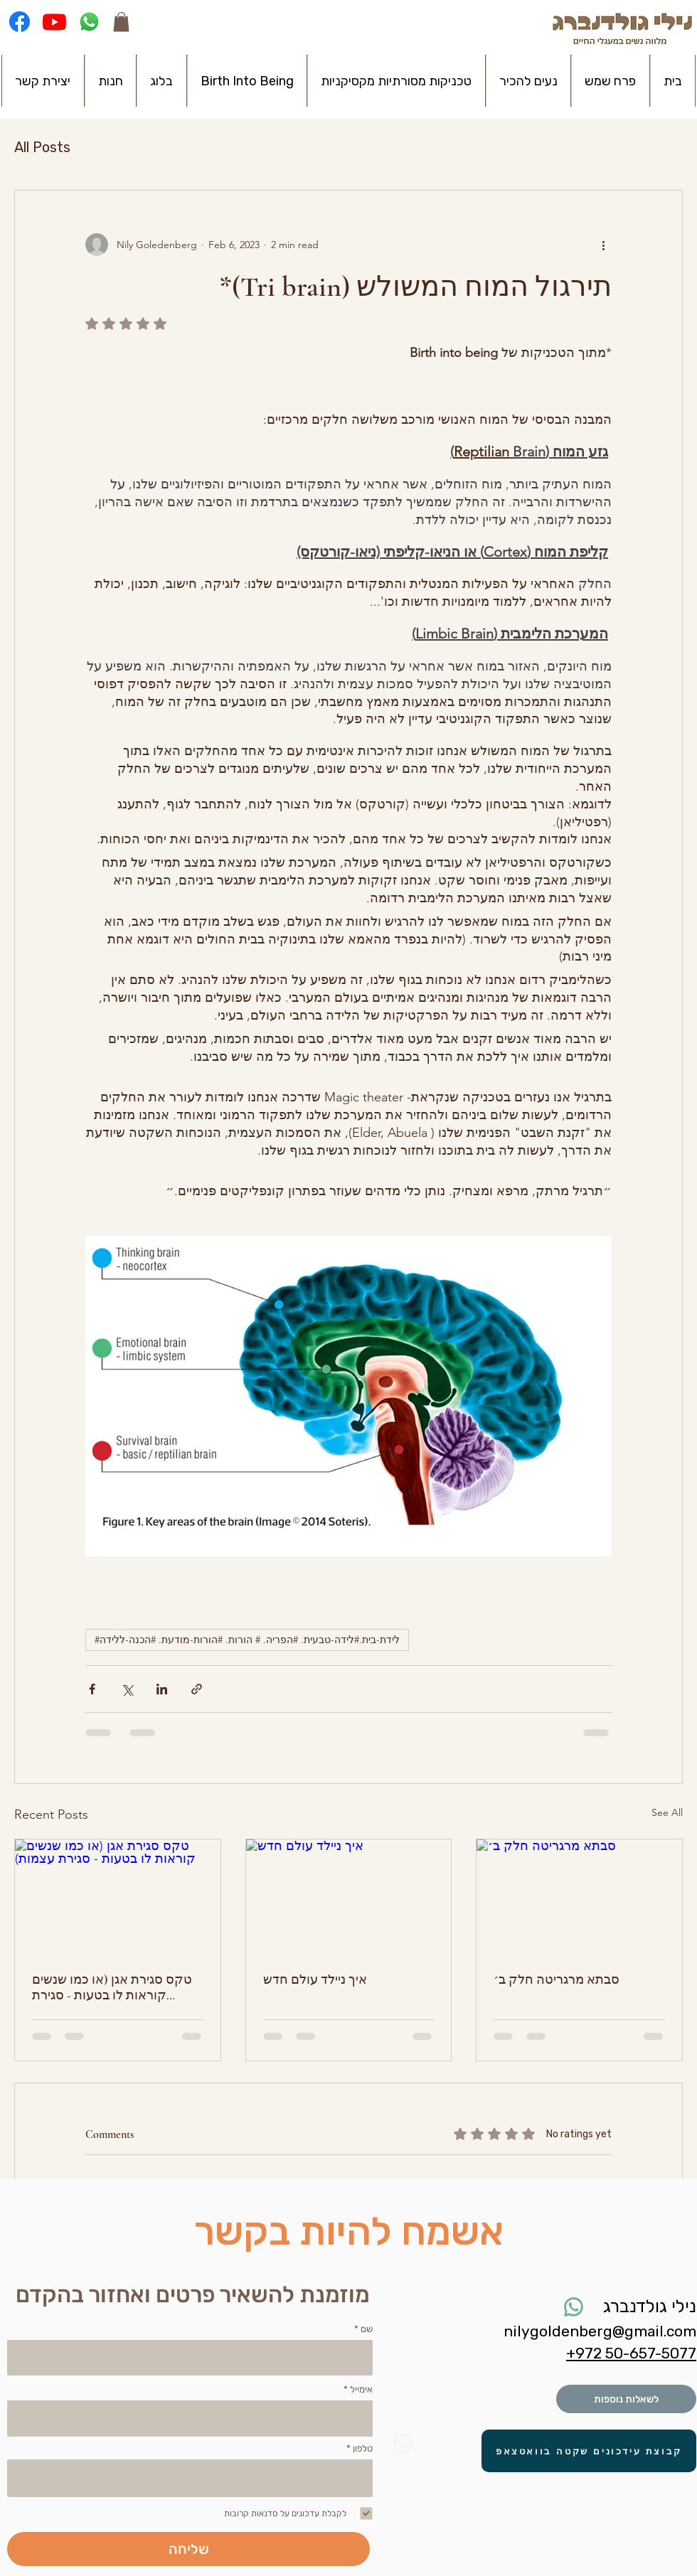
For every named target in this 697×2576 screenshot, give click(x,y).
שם (367, 2329)
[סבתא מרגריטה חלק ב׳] (579, 1897)
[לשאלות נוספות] (626, 2399)
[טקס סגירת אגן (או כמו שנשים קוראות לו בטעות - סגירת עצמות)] (117, 1897)
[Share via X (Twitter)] (127, 1689)
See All (667, 1812)
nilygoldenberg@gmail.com (600, 2331)
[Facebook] (19, 22)
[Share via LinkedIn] (162, 1689)
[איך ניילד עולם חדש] (349, 1897)
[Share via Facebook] (92, 1689)
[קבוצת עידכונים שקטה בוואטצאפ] (588, 2451)
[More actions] (603, 244)
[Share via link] (196, 1689)
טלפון (363, 2448)
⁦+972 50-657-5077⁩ (631, 2353)
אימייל (361, 2389)
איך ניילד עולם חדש (315, 1979)
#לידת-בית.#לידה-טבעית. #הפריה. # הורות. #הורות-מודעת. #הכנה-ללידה (247, 1639)
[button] (121, 21)
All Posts (42, 147)
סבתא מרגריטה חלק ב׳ (556, 1979)
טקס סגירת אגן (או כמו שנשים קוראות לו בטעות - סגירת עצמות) (112, 1987)
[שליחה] (188, 2549)
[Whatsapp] (89, 22)
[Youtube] (54, 22)
